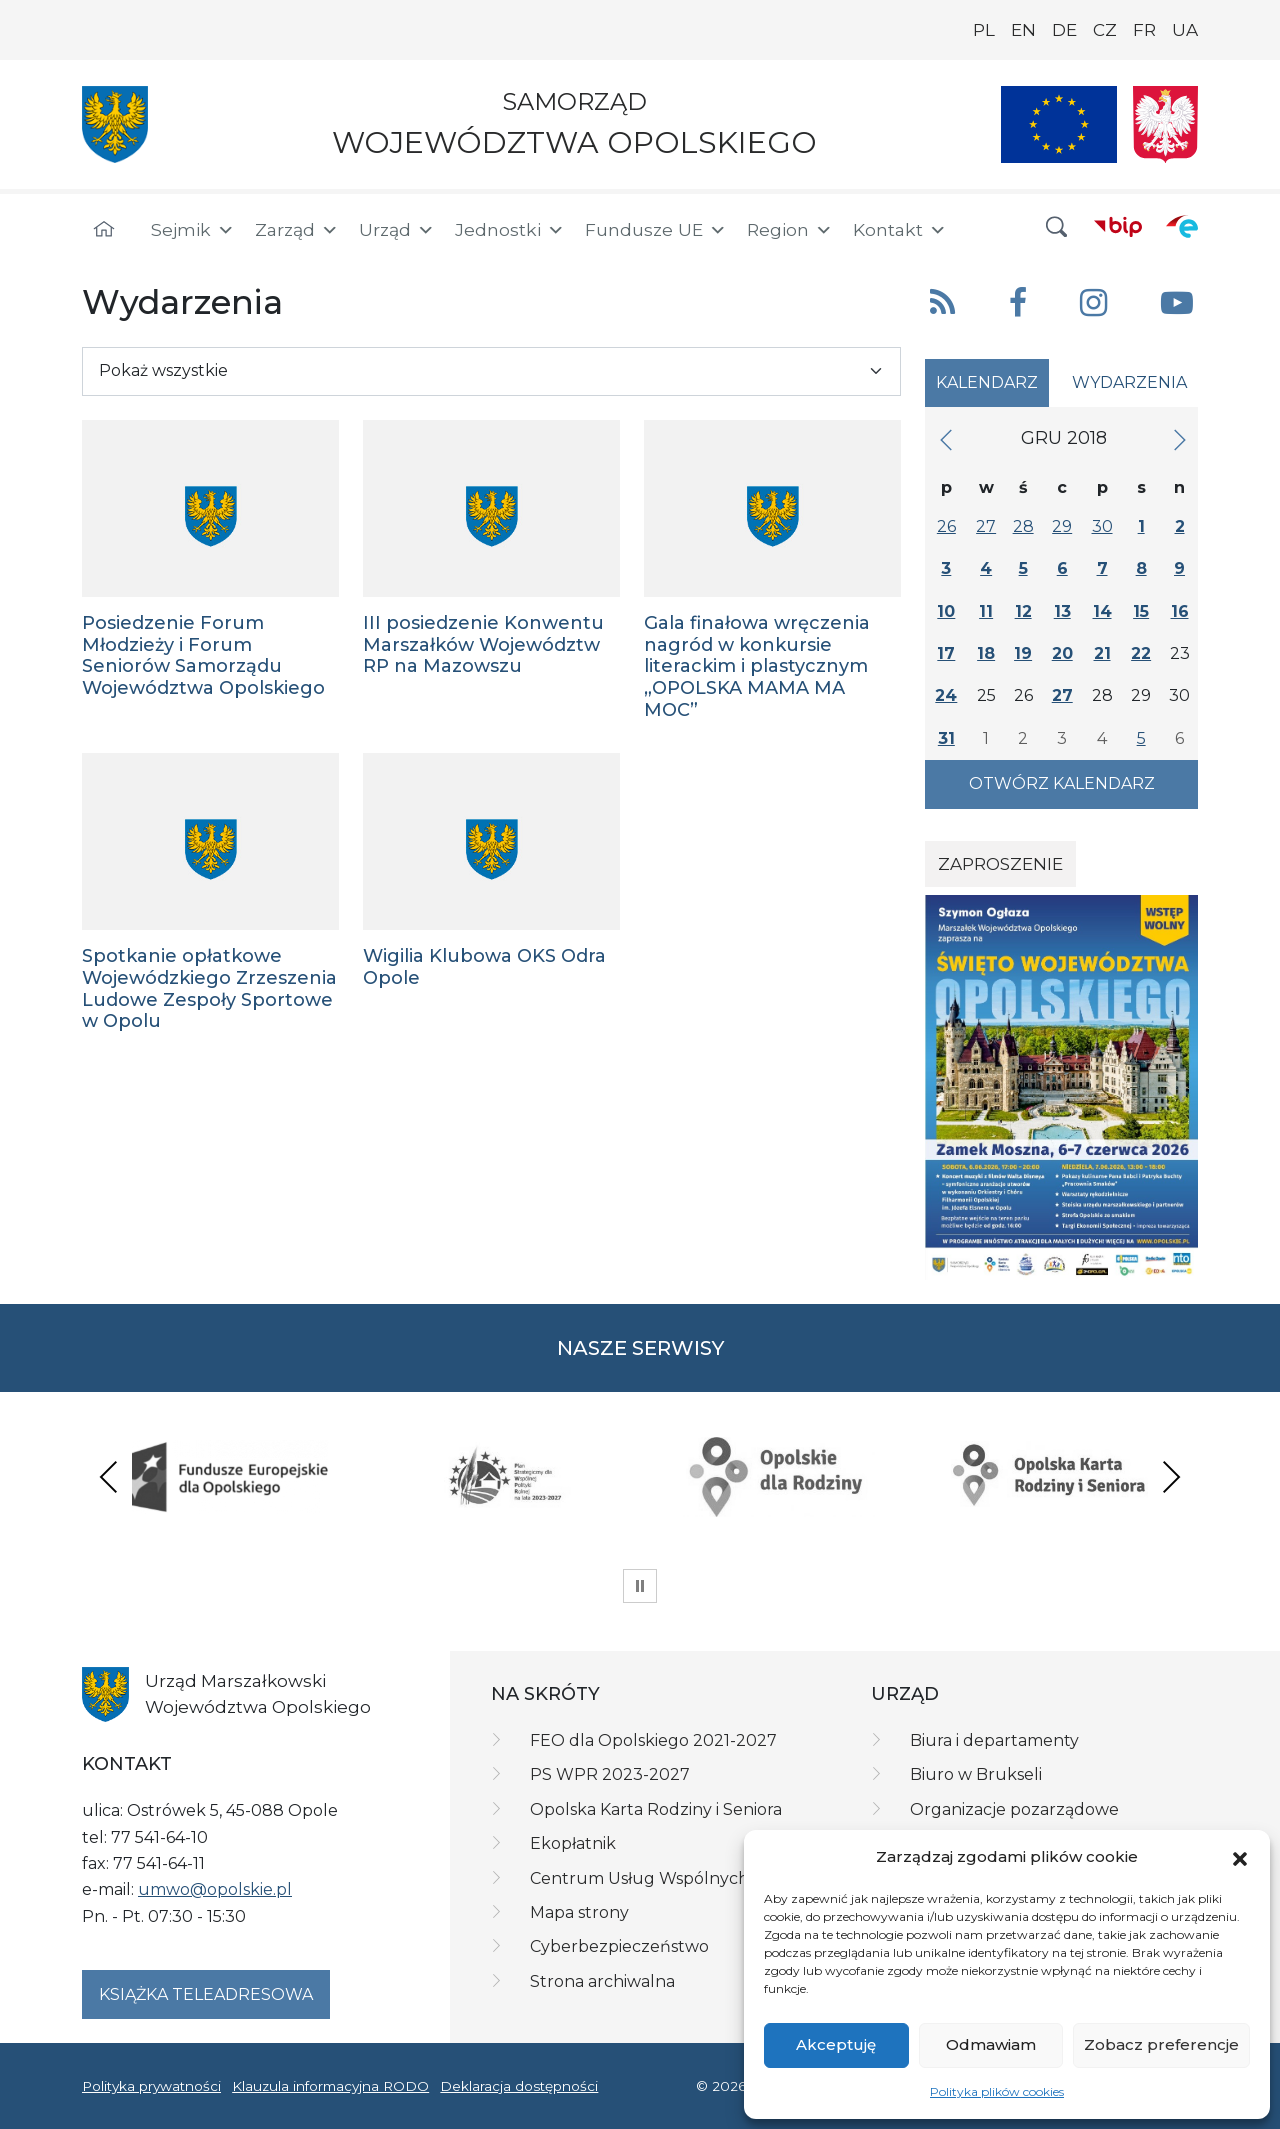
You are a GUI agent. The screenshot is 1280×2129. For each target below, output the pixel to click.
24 (946, 695)
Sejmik (193, 230)
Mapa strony (579, 1912)
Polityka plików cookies (997, 2091)
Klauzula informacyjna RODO (330, 2086)
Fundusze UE (656, 230)
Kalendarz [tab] (987, 382)
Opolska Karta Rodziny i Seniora (656, 1809)
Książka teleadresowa (206, 1994)
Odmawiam (991, 2044)
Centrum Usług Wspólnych (639, 1878)
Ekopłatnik (573, 1843)
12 (1023, 611)
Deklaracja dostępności (519, 2086)
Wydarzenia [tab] (1129, 382)
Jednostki (510, 230)
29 (1062, 526)
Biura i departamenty (994, 1740)
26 (946, 526)
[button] (1240, 1857)
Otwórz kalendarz (1062, 783)
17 (946, 653)
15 (1141, 611)
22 (1141, 653)
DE (1064, 30)
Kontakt (900, 230)
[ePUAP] (1182, 226)
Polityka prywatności (151, 2086)
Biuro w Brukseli (976, 1774)
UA (1185, 30)
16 (1180, 611)
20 (1062, 653)
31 (946, 738)
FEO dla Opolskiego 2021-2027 (653, 1740)
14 (1102, 611)
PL (984, 30)
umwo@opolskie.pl (215, 1889)
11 (986, 611)
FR (1144, 30)
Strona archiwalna (602, 1981)
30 (1102, 526)
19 (1023, 653)
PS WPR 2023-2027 (610, 1774)
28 (1023, 526)
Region (790, 230)
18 (986, 653)
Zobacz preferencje (1161, 2044)
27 (986, 526)
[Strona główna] (104, 230)
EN (1023, 30)
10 (946, 611)
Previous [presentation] (109, 1476)
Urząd (397, 230)
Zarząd (297, 230)
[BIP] (1118, 226)
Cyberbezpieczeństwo (619, 1946)
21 (1102, 653)
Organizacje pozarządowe (1014, 1809)
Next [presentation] (1171, 1476)
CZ (1105, 30)
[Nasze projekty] (1059, 124)
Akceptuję (836, 2044)
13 (1062, 611)
